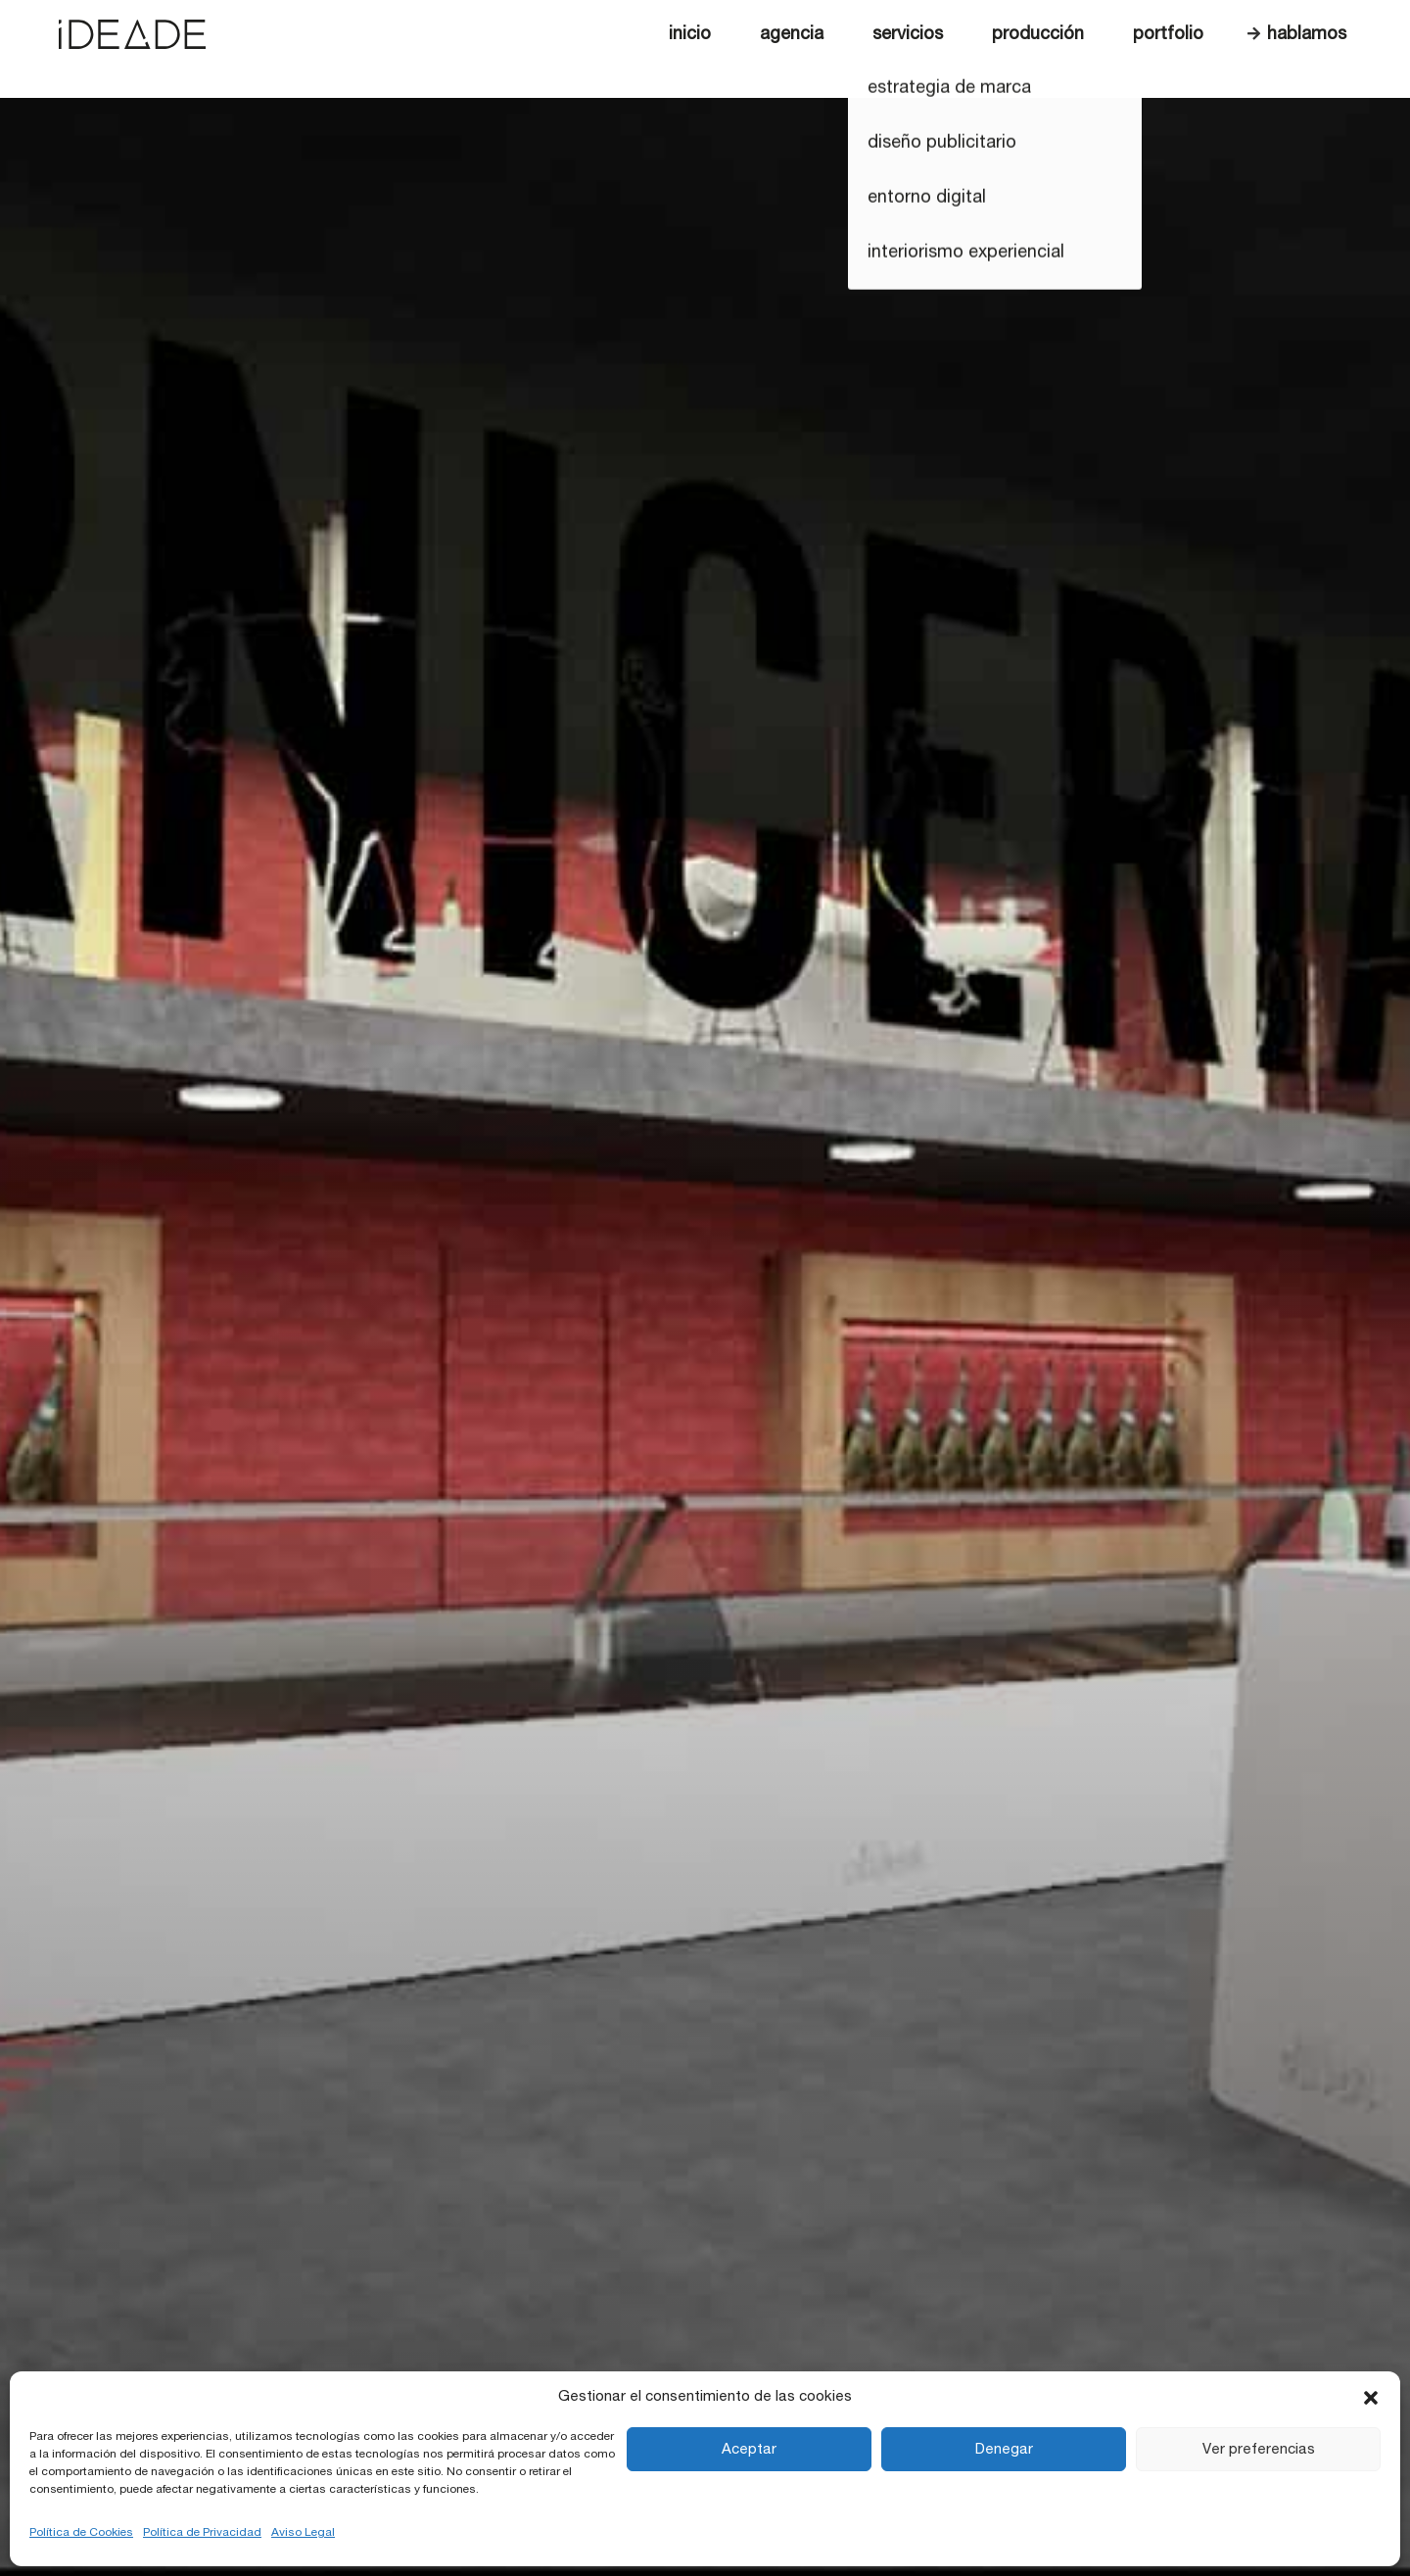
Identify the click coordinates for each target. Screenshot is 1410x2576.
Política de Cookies (81, 2532)
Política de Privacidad (202, 2532)
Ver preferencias (1258, 2449)
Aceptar (749, 2449)
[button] (1371, 2397)
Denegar (1004, 2449)
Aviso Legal (303, 2532)
